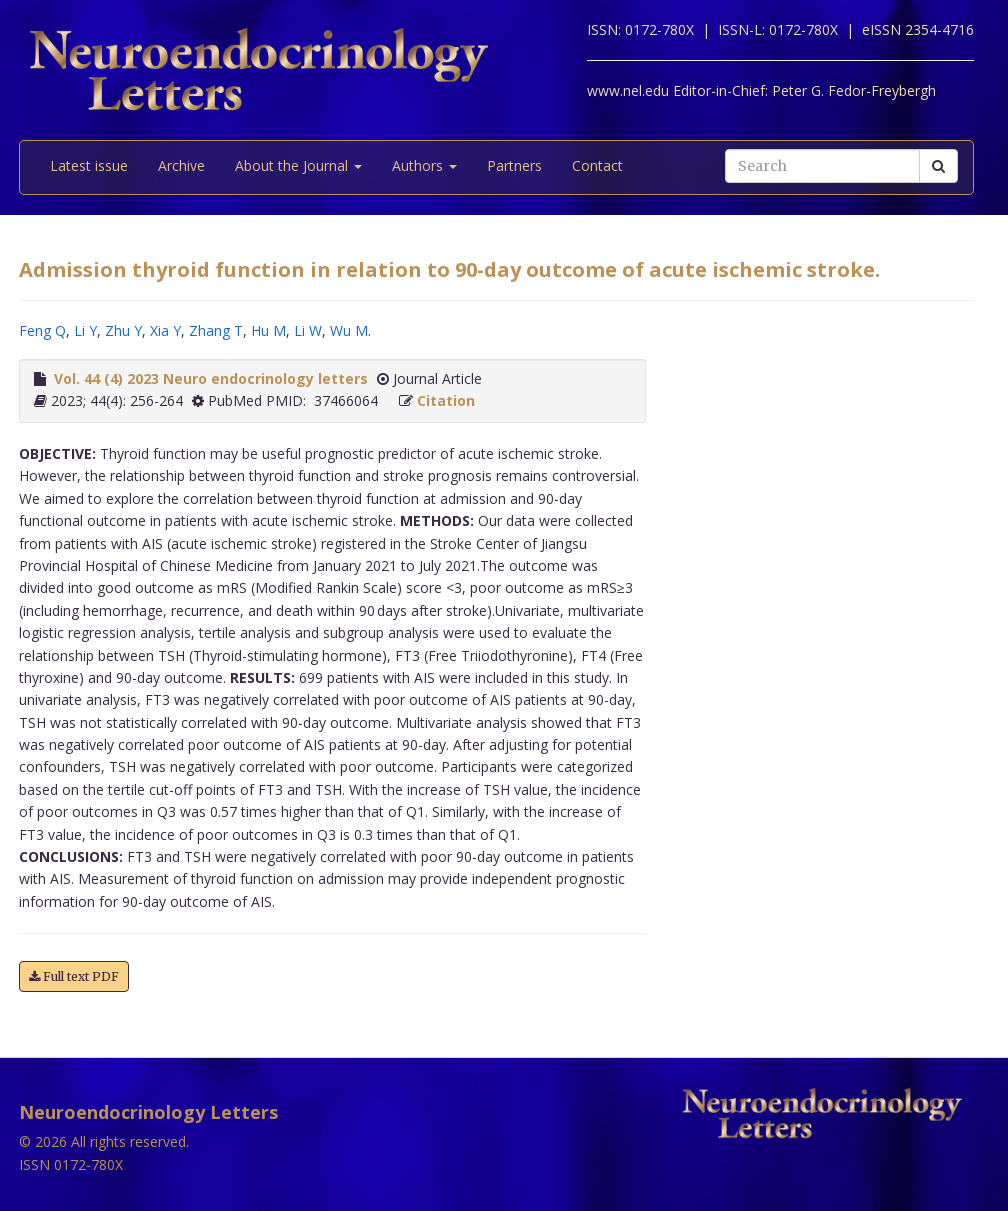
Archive (181, 165)
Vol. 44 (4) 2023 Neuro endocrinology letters (211, 378)
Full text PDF (74, 976)
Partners (514, 165)
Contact (597, 165)
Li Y (85, 330)
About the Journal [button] (298, 165)
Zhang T (216, 330)
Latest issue (89, 165)
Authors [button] (424, 165)
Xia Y (165, 330)
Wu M (349, 330)
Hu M (268, 330)
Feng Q (42, 330)
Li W (308, 330)
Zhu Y (123, 330)
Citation (446, 400)
